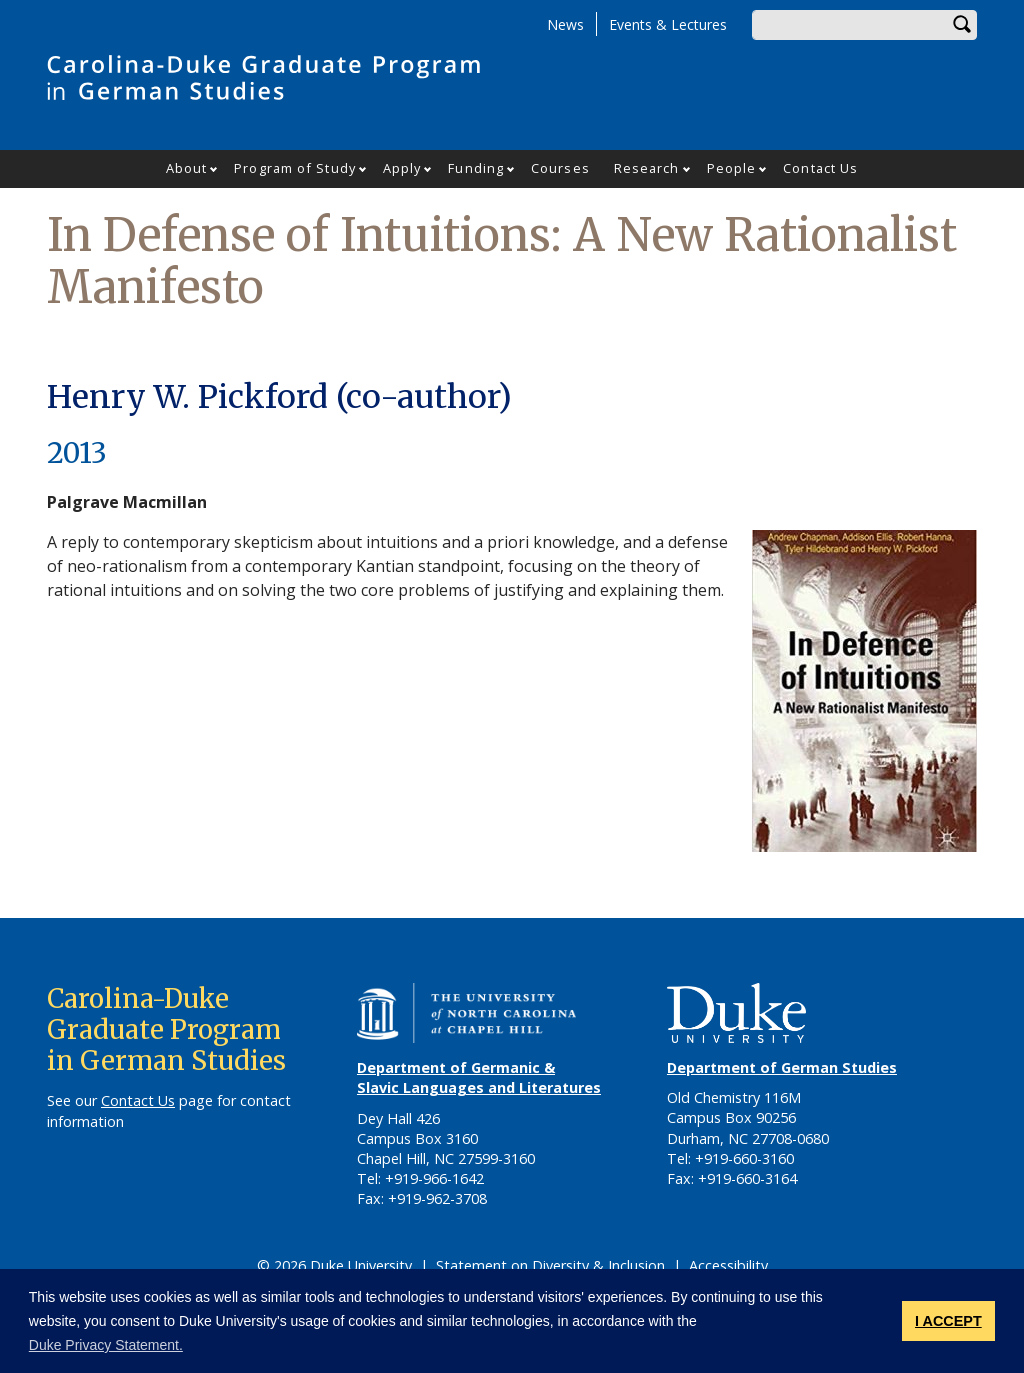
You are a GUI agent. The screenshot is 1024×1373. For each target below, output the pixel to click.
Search (962, 25)
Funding (476, 168)
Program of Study (295, 168)
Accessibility (728, 1265)
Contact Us (820, 168)
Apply (402, 168)
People (732, 168)
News (565, 24)
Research (647, 168)
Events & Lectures (668, 24)
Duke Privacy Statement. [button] (106, 1345)
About (187, 168)
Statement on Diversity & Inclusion (550, 1265)
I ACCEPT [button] (948, 1321)
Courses (560, 168)
